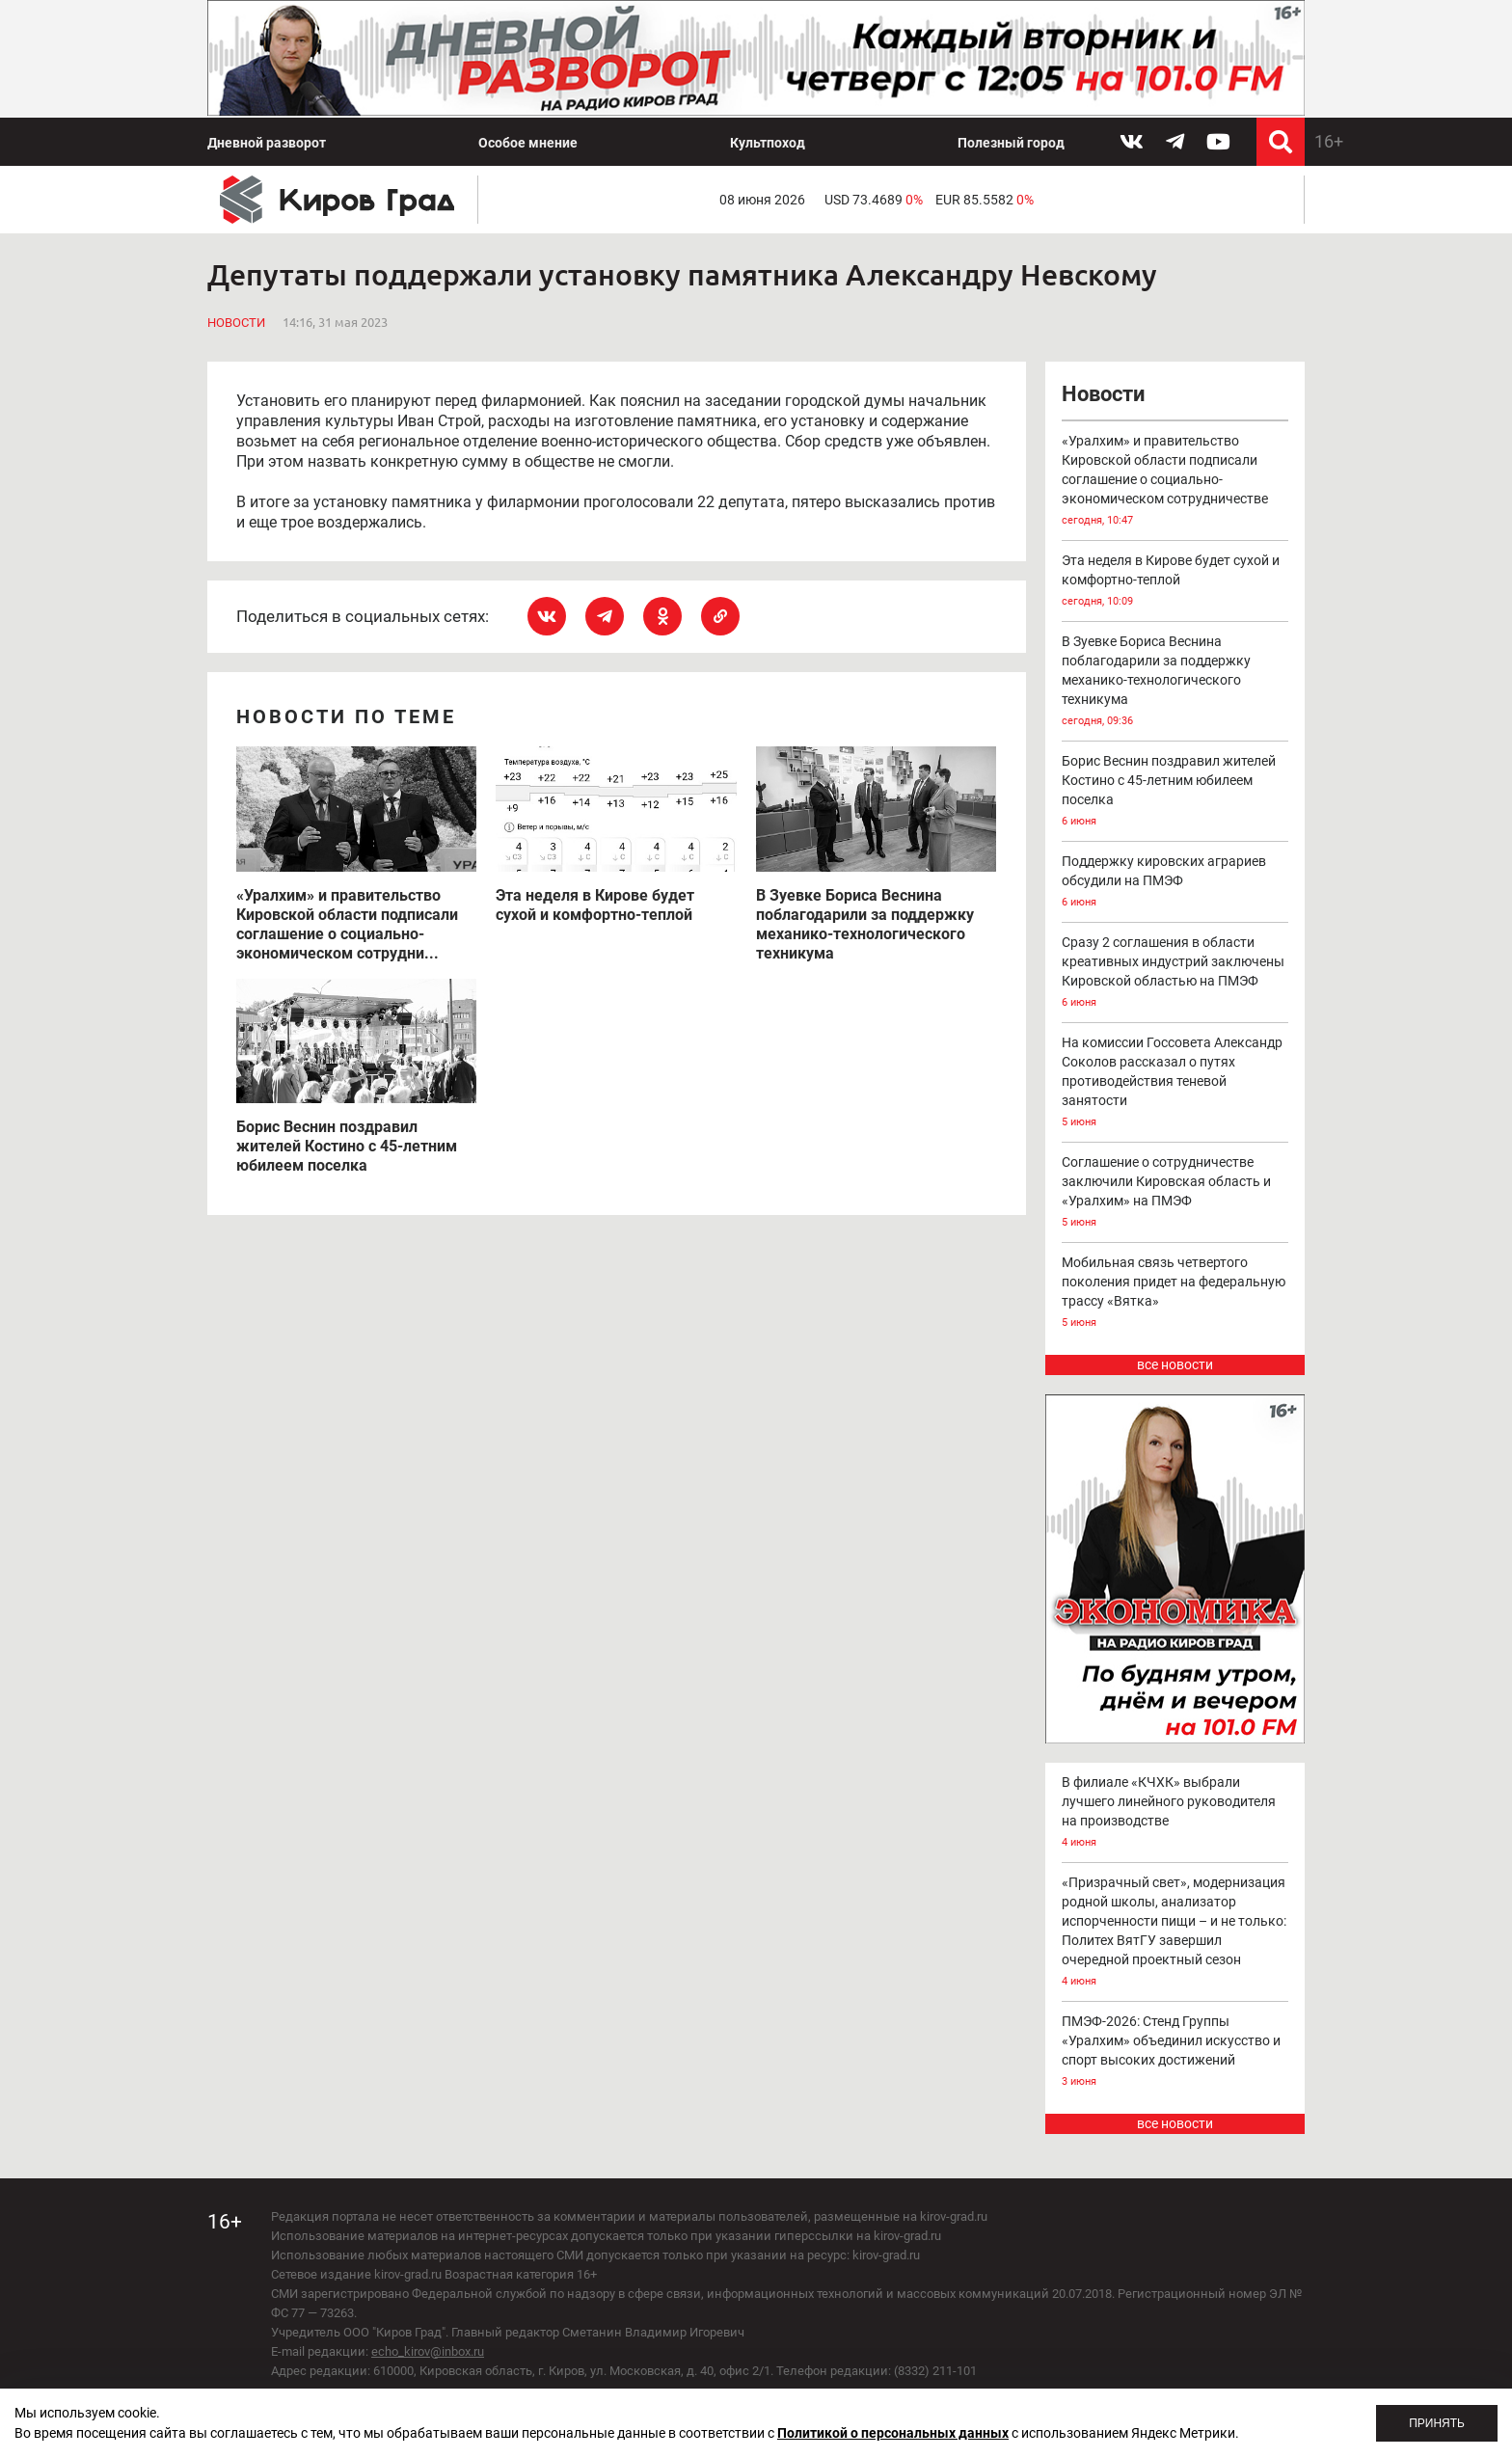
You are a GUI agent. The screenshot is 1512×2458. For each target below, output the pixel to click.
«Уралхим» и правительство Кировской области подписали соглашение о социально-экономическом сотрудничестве (1175, 481)
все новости (1175, 1364)
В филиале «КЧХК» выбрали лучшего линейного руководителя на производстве (1175, 1813)
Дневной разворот (266, 142)
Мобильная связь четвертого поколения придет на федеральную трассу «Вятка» (1175, 1294)
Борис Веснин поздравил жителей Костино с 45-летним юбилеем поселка (1175, 792)
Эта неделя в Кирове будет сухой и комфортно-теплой (1175, 582)
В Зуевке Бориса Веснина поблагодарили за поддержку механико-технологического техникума (1175, 682)
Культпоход (767, 142)
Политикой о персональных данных (893, 2433)
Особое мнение (528, 142)
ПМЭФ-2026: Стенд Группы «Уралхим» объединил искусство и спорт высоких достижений (1175, 2052)
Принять (1437, 2423)
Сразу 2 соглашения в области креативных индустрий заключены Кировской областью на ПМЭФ (1175, 973)
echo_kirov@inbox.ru (427, 2351)
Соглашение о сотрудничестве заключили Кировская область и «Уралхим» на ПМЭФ (1175, 1193)
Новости (236, 322)
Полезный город (1011, 142)
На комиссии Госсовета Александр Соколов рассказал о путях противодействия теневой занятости (1175, 1083)
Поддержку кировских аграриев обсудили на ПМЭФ (1175, 882)
